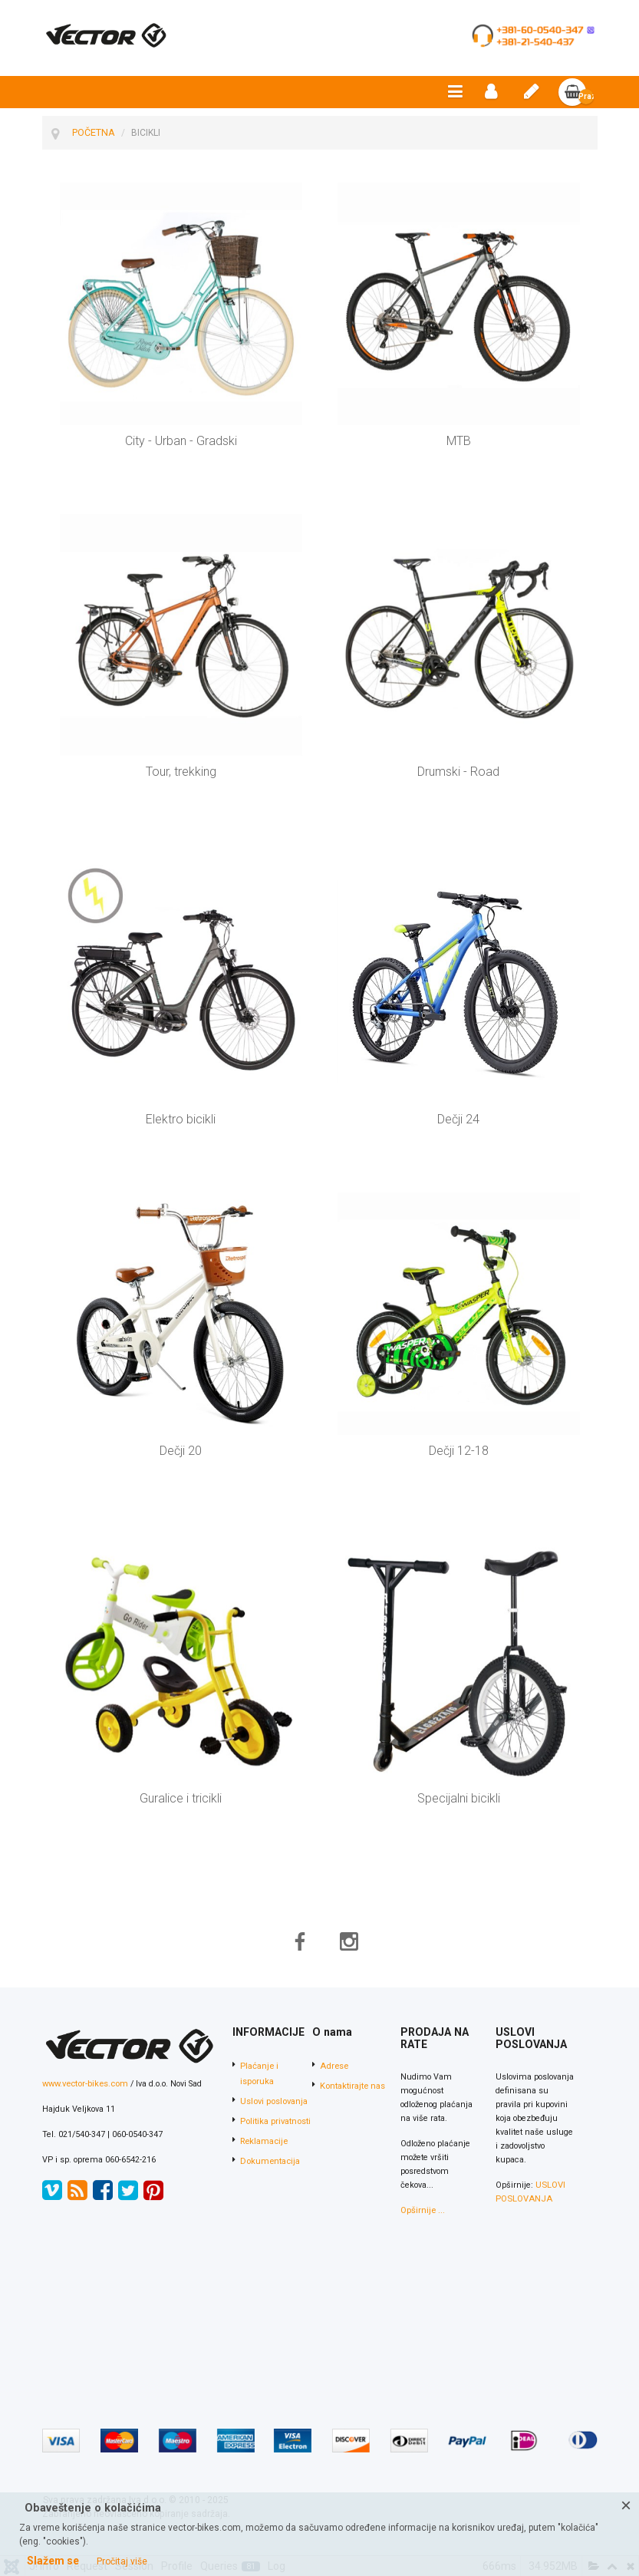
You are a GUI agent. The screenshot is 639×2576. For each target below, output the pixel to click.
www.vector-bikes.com (84, 2084)
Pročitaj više (122, 2561)
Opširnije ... (422, 2211)
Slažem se (53, 2561)
